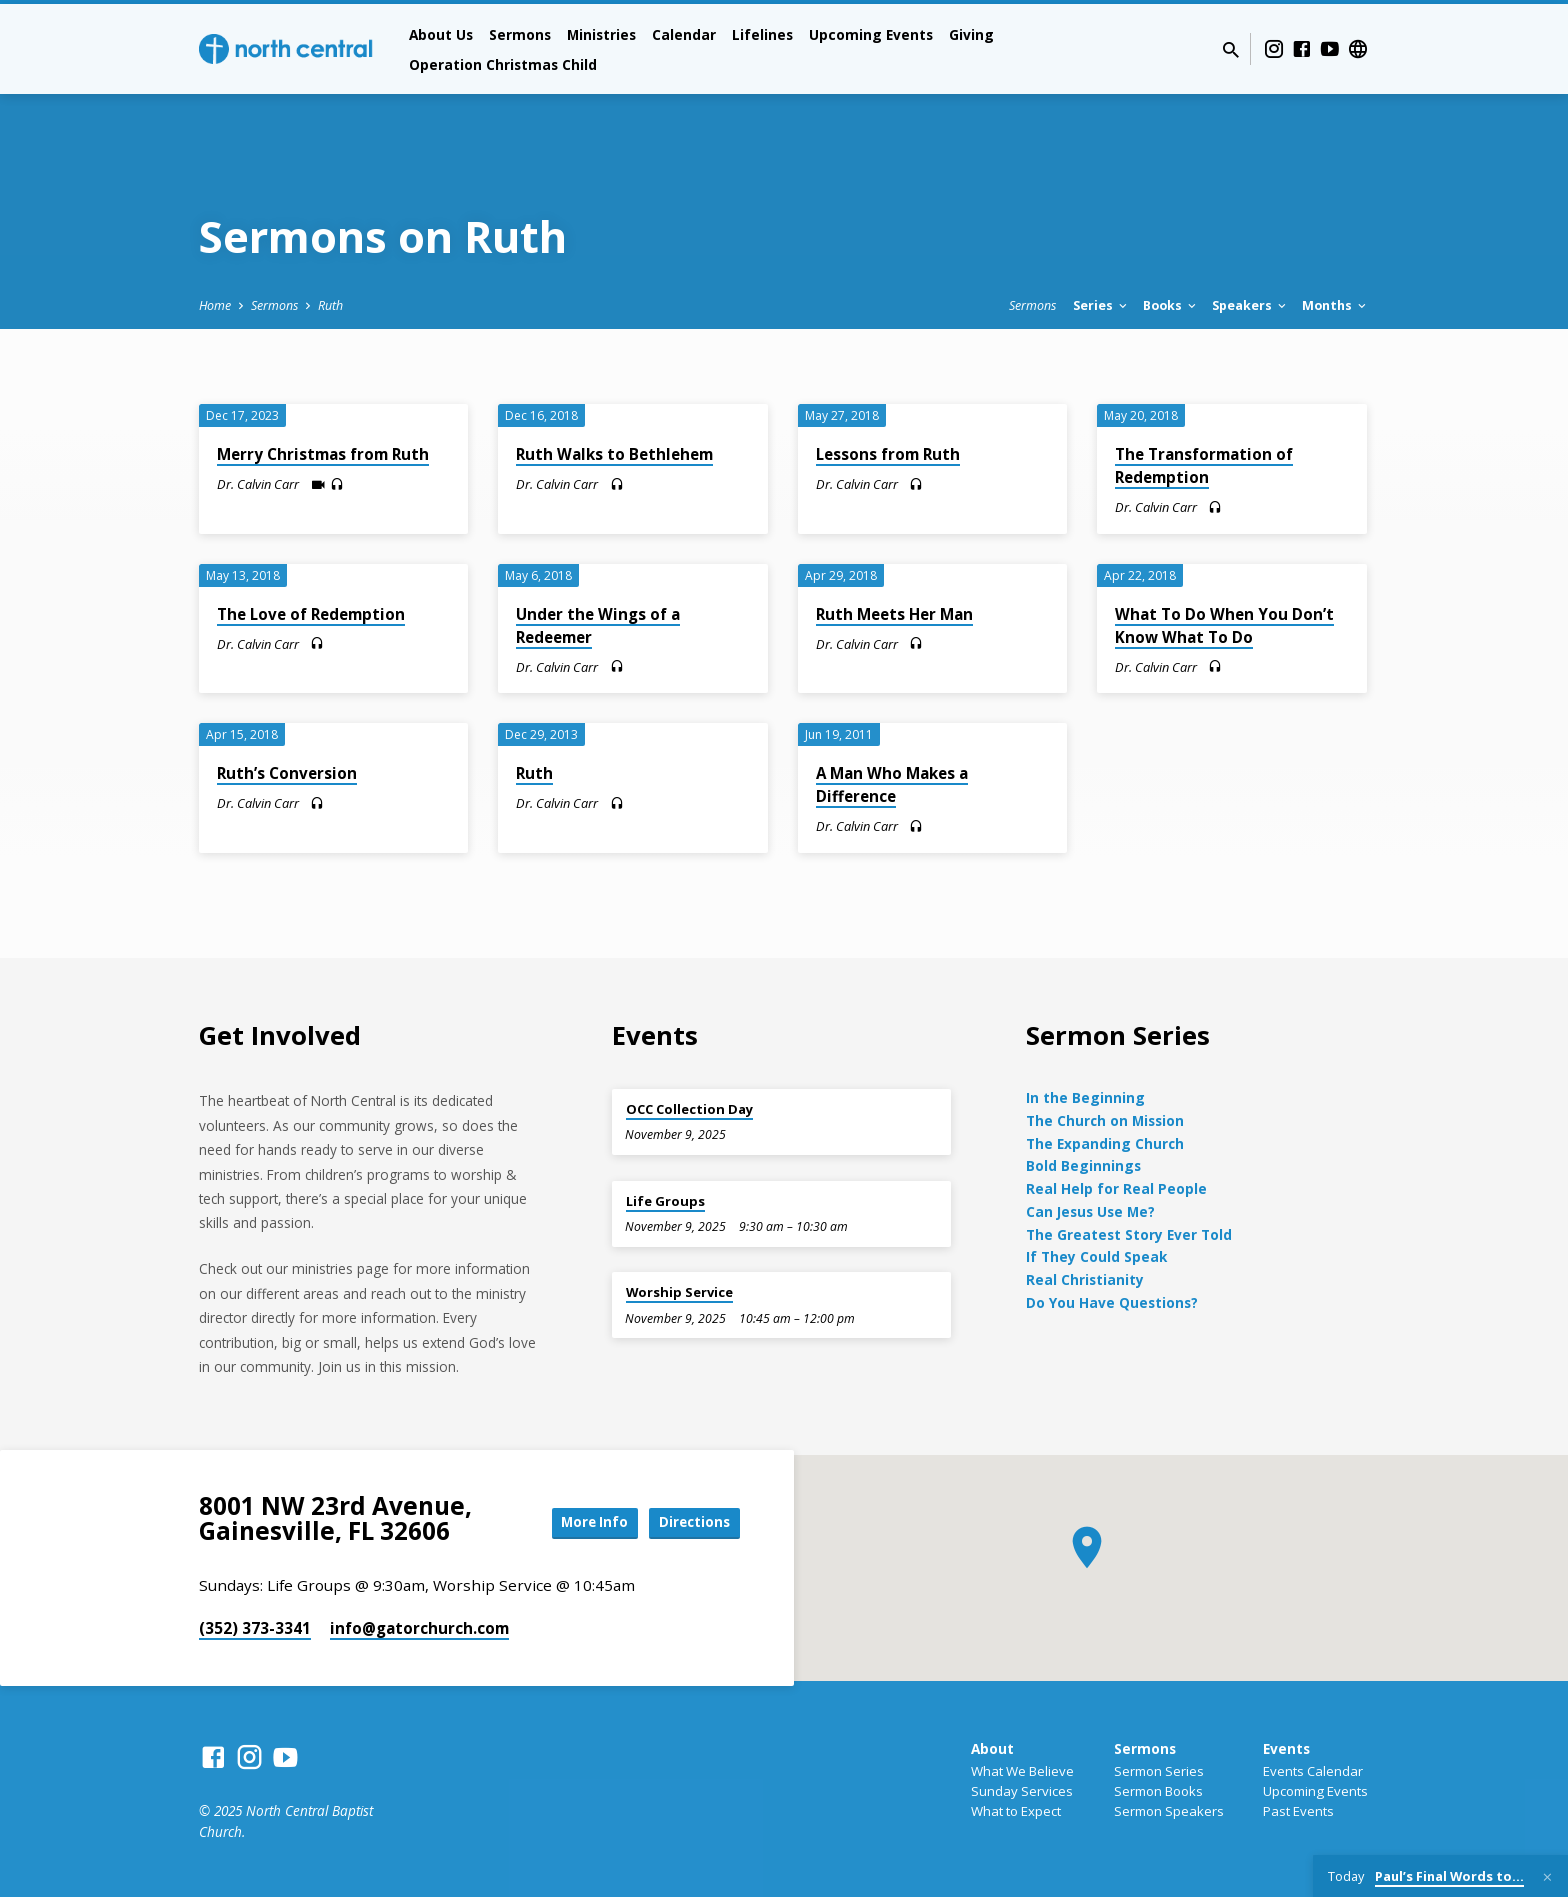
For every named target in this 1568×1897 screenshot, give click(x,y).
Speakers (1250, 305)
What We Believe (1022, 1771)
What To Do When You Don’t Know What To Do (1224, 625)
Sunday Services (1022, 1791)
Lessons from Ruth (888, 454)
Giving (971, 34)
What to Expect (1016, 1811)
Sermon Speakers (1169, 1811)
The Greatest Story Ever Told (1129, 1234)
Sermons (520, 34)
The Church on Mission (1105, 1120)
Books (1171, 305)
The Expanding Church (1105, 1143)
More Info (578, 1522)
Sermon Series (1159, 1771)
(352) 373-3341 (255, 1628)
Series (1101, 305)
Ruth (330, 305)
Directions (690, 1522)
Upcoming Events (871, 34)
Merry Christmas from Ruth (323, 454)
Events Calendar (1313, 1771)
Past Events (1298, 1811)
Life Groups (665, 1201)
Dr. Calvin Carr (258, 484)
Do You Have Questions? (1112, 1302)
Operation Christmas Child (503, 64)
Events (1286, 1748)
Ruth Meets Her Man (894, 614)
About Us (441, 34)
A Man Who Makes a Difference (892, 784)
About (992, 1748)
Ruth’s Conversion (287, 773)
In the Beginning (1085, 1097)
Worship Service (679, 1292)
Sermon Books (1158, 1791)
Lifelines (762, 34)
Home (215, 305)
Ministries (601, 34)
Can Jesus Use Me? (1090, 1211)
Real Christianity (1085, 1279)
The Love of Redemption (311, 614)
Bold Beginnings (1083, 1165)
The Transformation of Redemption (1204, 465)
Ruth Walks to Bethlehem (614, 454)
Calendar (684, 34)
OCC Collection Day (689, 1109)
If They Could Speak (1096, 1256)
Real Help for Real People (1116, 1188)
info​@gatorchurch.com (419, 1628)
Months (1335, 305)
